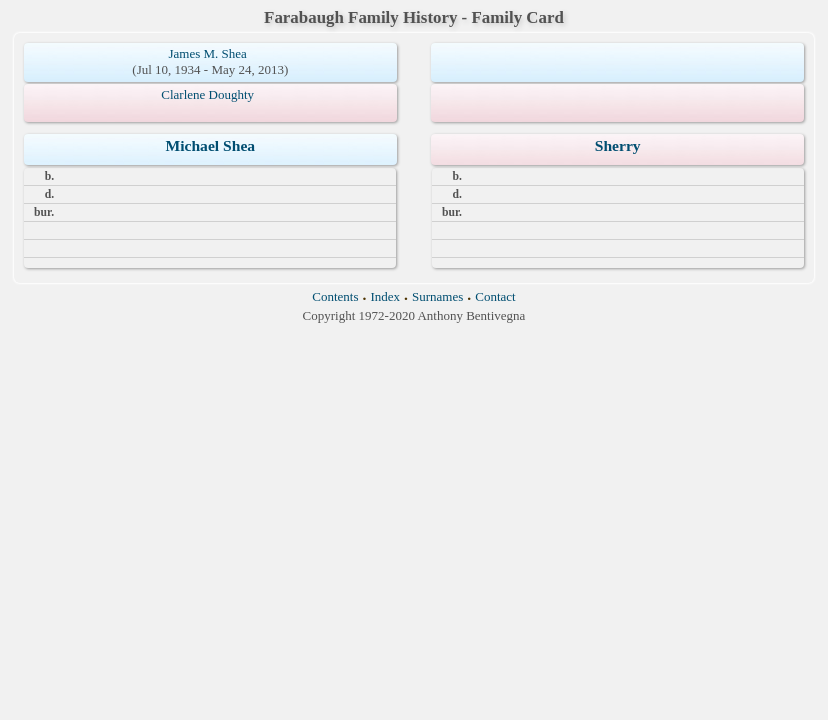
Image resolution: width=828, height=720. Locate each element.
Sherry (618, 145)
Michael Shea (210, 145)
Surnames (437, 296)
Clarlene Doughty (207, 94)
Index (385, 296)
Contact (495, 296)
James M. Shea (208, 53)
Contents (335, 296)
